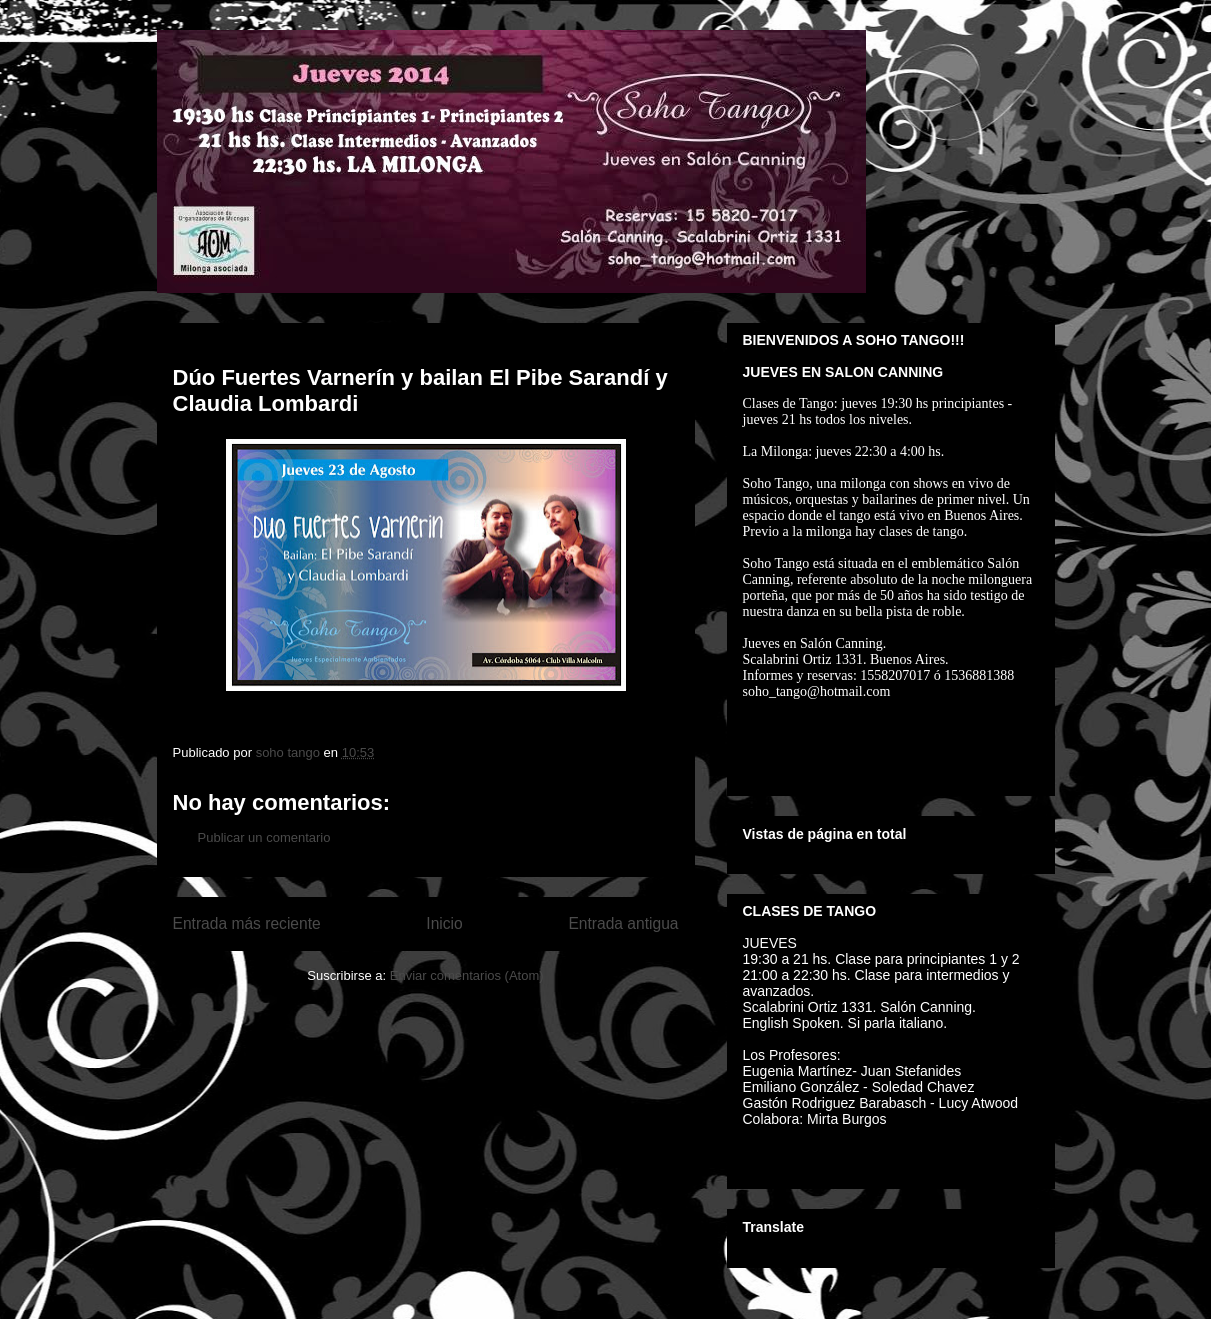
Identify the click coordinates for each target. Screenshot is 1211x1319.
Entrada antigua (623, 923)
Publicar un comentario (264, 837)
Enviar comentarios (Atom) (467, 975)
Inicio (444, 923)
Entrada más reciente (247, 923)
